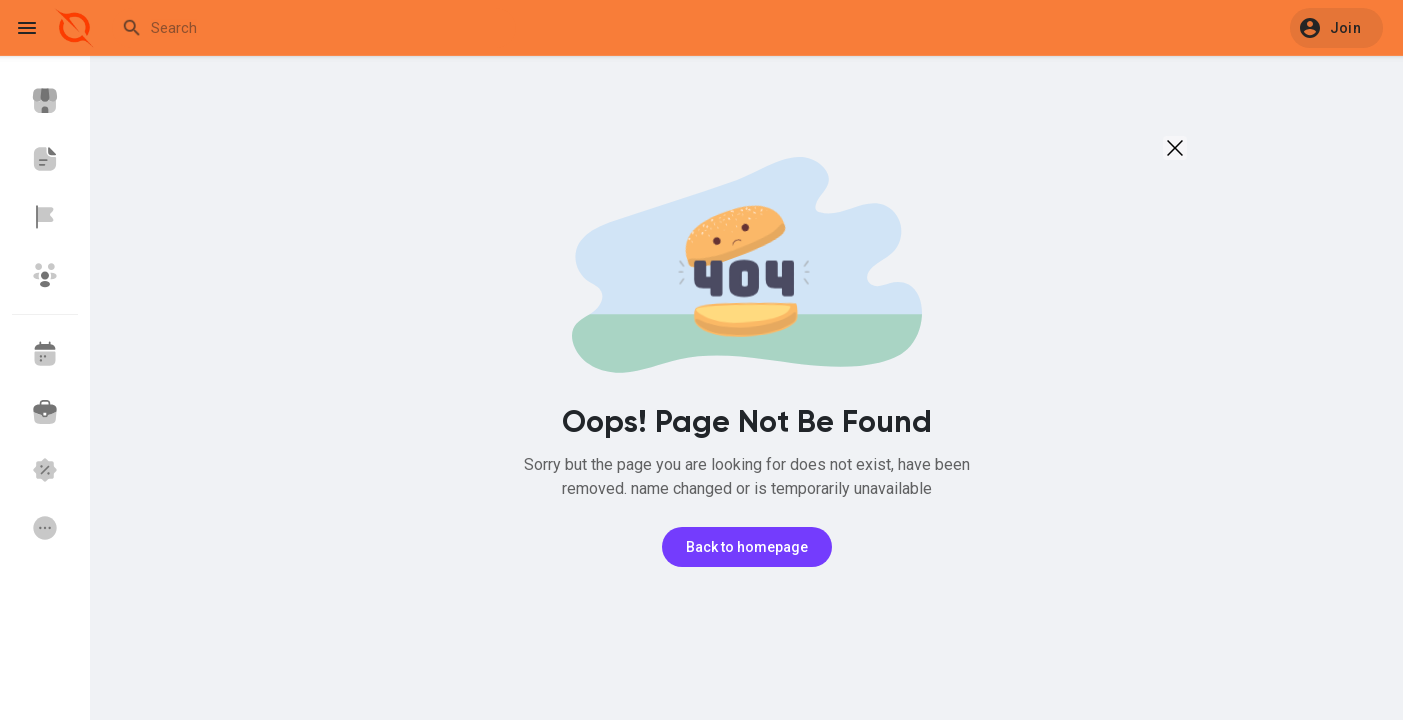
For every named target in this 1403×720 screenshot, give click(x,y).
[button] (1336, 28)
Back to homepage (747, 547)
